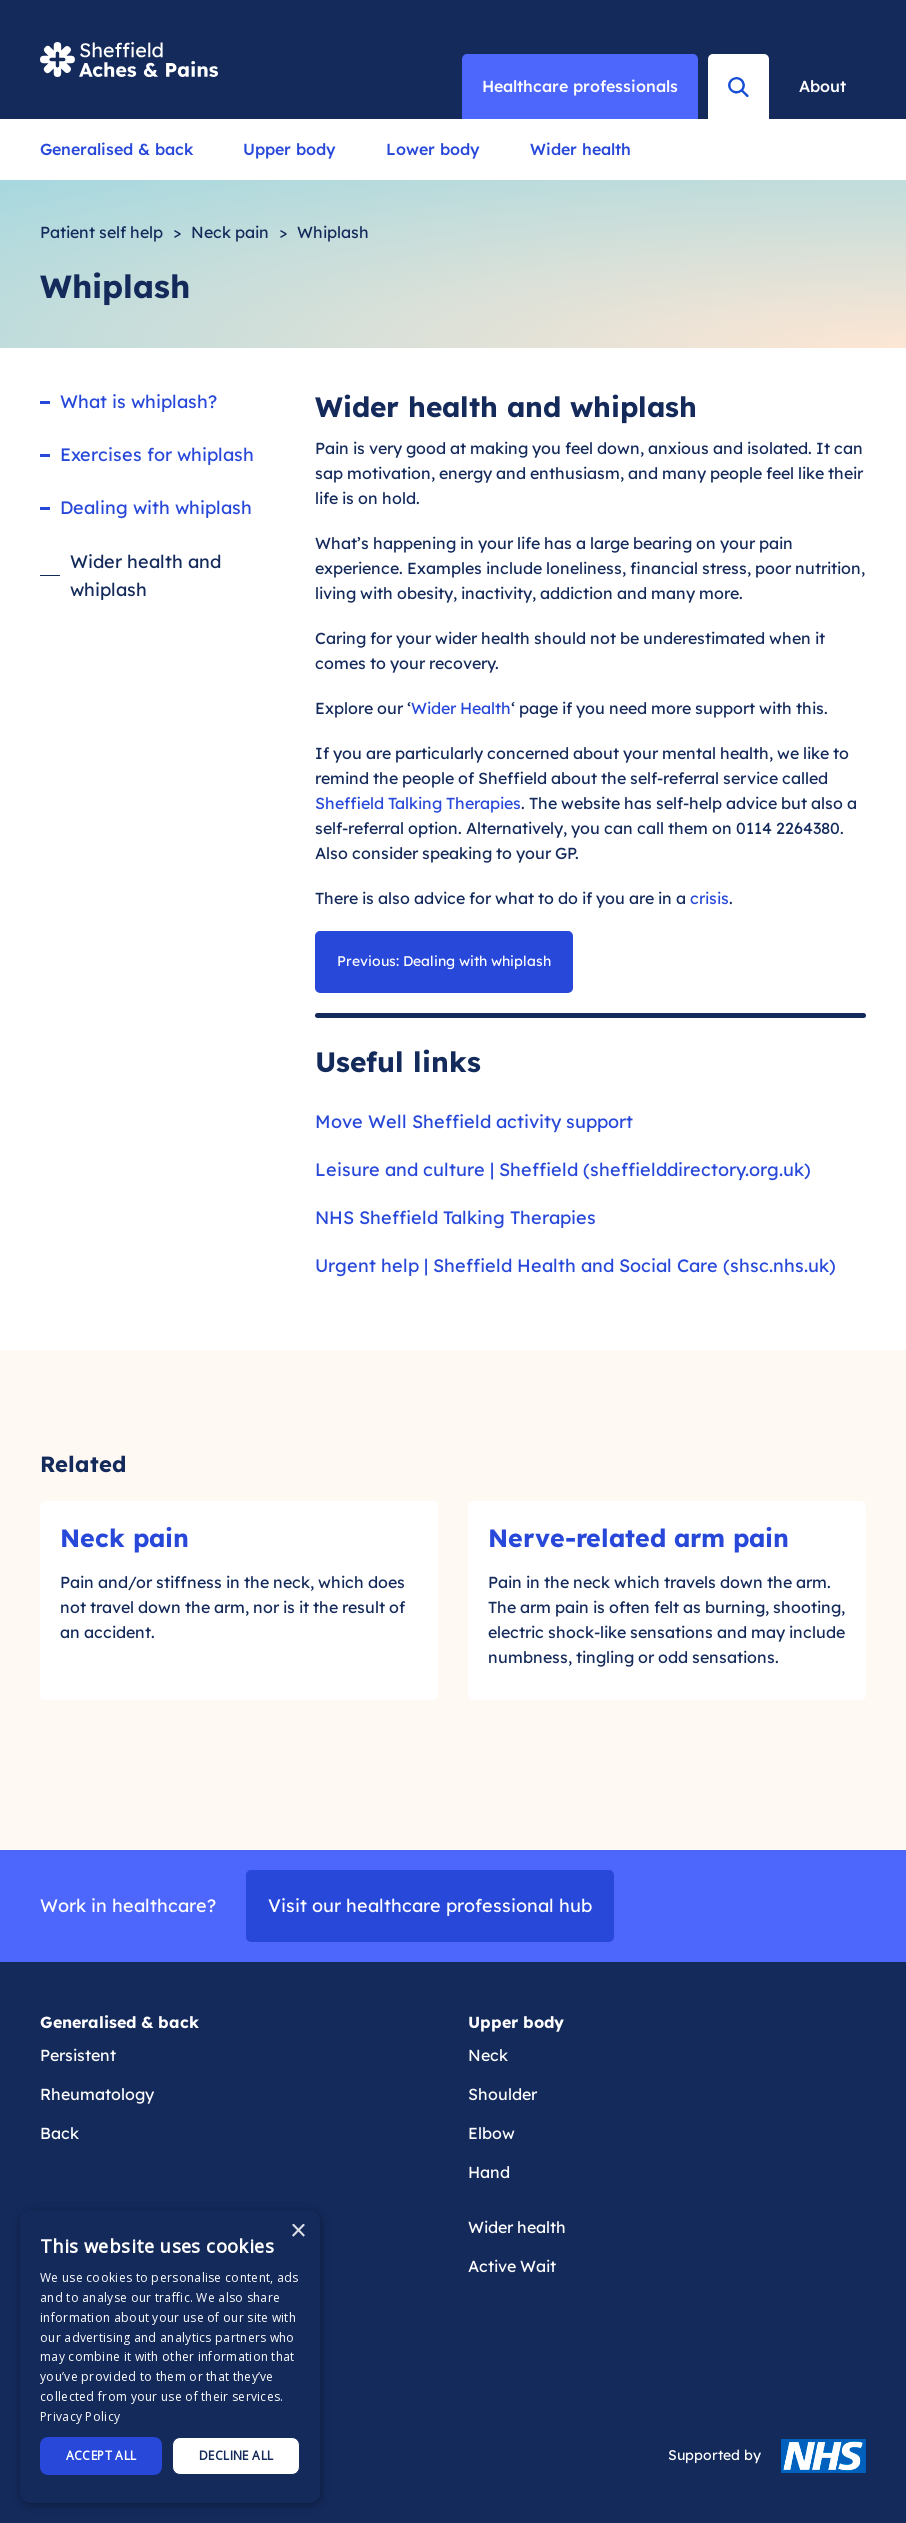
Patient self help (101, 232)
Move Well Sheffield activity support (474, 1121)
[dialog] (170, 2356)
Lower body (433, 149)
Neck (488, 2055)
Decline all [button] (236, 2455)
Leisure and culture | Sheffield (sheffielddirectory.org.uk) (563, 1169)
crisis (709, 898)
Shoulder (502, 2094)
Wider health (580, 149)
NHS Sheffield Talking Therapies (455, 1217)
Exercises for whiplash (157, 454)
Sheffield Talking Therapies (418, 803)
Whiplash (333, 232)
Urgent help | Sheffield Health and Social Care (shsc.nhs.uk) (575, 1265)
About (822, 86)
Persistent (78, 2055)
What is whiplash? (138, 401)
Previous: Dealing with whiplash (444, 961)
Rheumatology (97, 2094)
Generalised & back (116, 149)
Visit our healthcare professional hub (430, 1905)
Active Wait (512, 2266)
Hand (489, 2172)
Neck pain (230, 232)
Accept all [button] (101, 2455)
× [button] (297, 2231)
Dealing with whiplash (156, 507)
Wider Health (461, 708)
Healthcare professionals (580, 86)
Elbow (491, 2133)
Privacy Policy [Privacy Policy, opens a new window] (80, 2416)
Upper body (289, 149)
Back (59, 2133)
